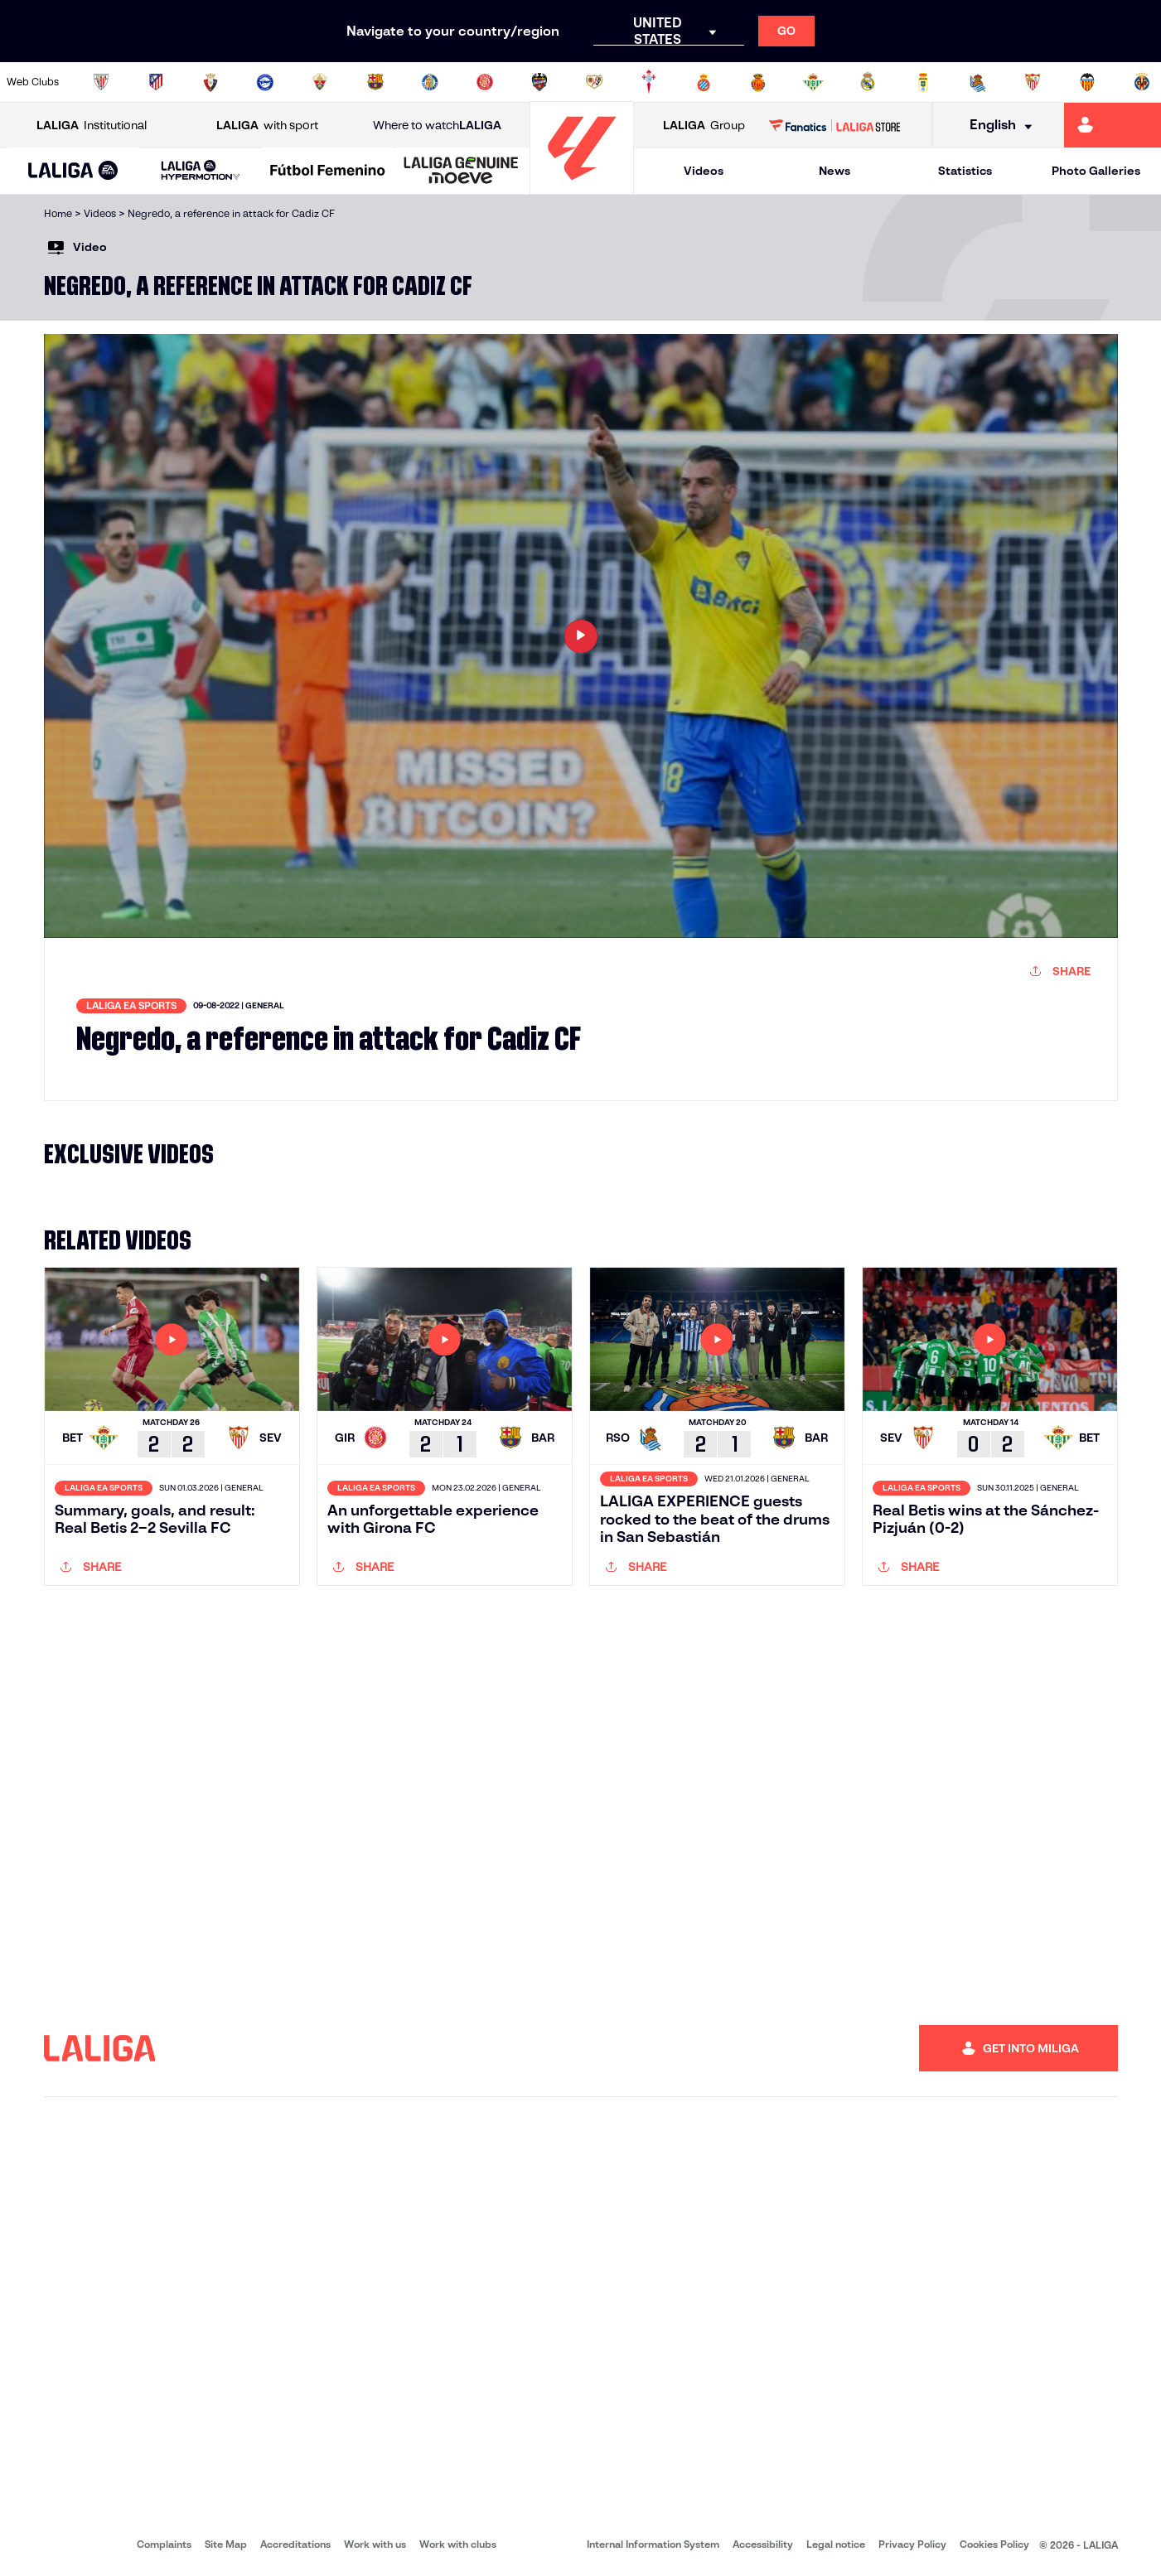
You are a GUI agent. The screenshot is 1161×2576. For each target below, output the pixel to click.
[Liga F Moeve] (327, 171)
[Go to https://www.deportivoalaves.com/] (265, 82)
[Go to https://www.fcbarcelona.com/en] (375, 82)
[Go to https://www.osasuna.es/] (210, 82)
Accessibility (763, 2544)
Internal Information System (653, 2544)
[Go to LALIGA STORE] (834, 125)
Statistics (965, 170)
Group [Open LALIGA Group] (704, 125)
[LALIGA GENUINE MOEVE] (461, 171)
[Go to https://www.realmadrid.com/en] (867, 82)
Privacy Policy (912, 2544)
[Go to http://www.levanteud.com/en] (539, 82)
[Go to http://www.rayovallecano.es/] (594, 82)
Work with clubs (457, 2544)
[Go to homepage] (581, 187)
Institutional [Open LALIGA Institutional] (91, 125)
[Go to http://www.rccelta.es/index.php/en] (648, 82)
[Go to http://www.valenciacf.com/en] (1087, 82)
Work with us (375, 2544)
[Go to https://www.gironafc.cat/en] (484, 82)
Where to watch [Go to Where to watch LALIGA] (437, 125)
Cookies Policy (994, 2544)
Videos (703, 170)
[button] (73, 171)
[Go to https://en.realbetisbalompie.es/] (813, 82)
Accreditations (295, 2544)
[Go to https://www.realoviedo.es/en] (923, 82)
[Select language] (995, 125)
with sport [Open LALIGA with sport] (267, 125)
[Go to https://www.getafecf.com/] (430, 82)
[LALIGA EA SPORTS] (73, 171)
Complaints (164, 2544)
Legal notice (835, 2544)
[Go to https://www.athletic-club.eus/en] (101, 82)
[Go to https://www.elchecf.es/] (319, 82)
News (834, 170)
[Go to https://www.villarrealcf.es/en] (1142, 82)
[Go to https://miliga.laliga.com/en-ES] (1112, 125)
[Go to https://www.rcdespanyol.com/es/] (703, 82)
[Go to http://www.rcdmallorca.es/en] (758, 82)
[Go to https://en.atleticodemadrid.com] (155, 82)
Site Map (226, 2544)
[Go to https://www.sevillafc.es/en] (1032, 82)
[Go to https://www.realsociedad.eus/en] (977, 82)
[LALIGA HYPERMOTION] (200, 171)
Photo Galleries (1096, 170)
